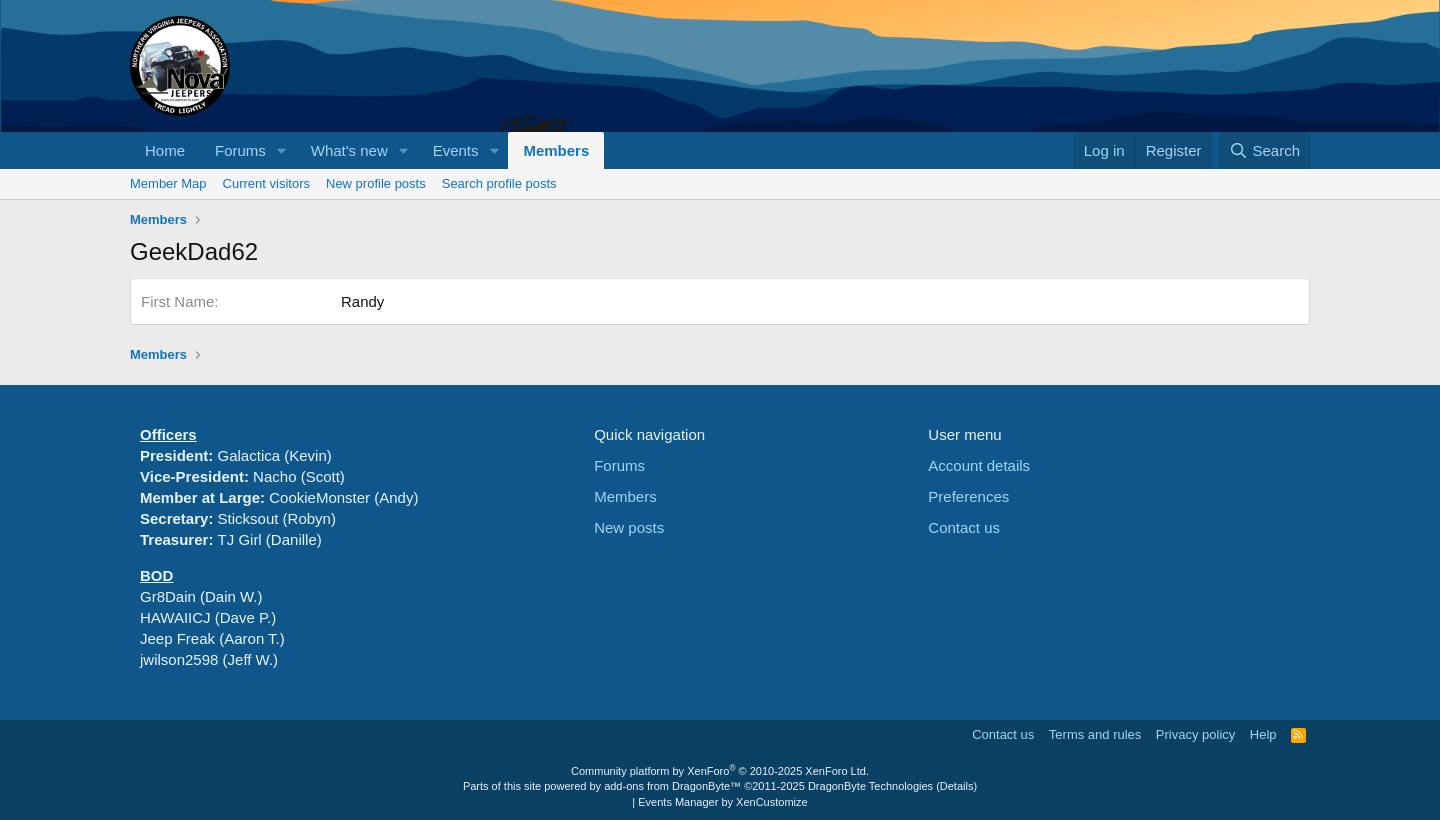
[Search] (1264, 150)
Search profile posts (499, 183)
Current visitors (266, 183)
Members (556, 150)
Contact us (964, 527)
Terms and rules (1095, 734)
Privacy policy (1195, 734)
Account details (979, 465)
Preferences (968, 496)
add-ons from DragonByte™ (672, 786)
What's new (349, 150)
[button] (282, 150)
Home (165, 150)
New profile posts (376, 183)
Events (456, 150)
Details (957, 786)
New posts (629, 527)
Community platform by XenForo (720, 771)
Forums (240, 150)
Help (1263, 734)
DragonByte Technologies (870, 786)
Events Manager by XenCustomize (722, 802)
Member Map (168, 183)
